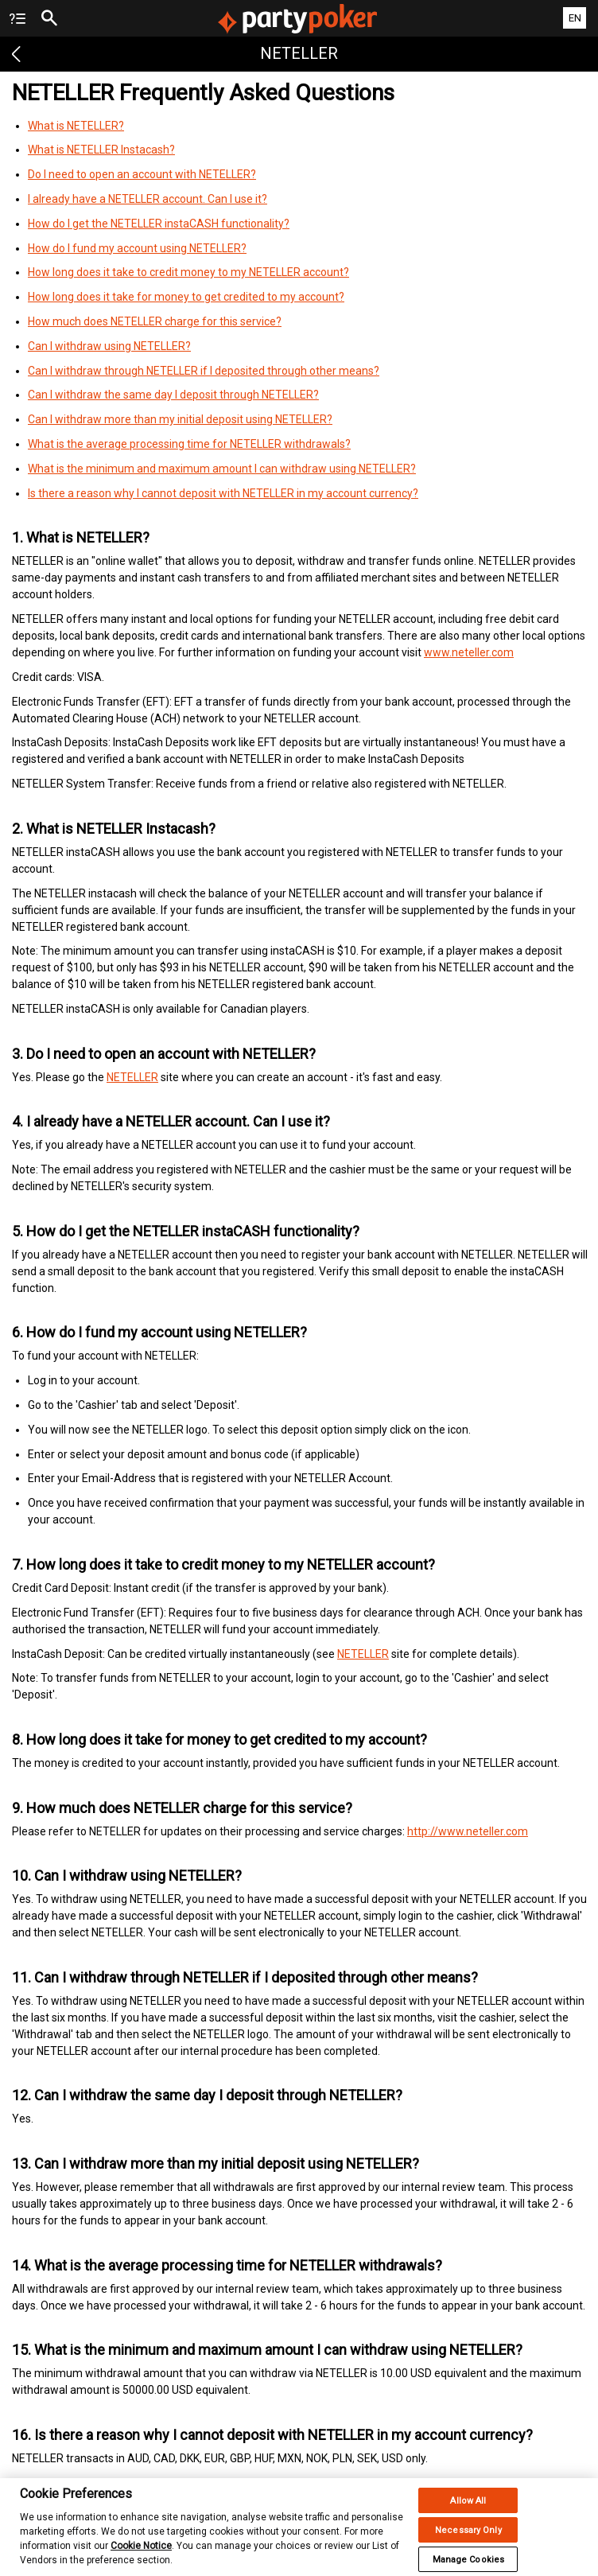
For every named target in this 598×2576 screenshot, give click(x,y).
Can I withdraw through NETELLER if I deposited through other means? (203, 370)
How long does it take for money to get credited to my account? (186, 296)
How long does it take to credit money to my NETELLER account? (188, 272)
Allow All (468, 2509)
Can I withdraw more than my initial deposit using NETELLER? (180, 419)
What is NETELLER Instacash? (101, 149)
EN (575, 18)
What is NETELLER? (76, 125)
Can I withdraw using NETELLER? (109, 346)
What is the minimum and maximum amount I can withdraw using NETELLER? (222, 468)
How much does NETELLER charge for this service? (155, 321)
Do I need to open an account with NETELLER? (142, 174)
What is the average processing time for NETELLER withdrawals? (189, 444)
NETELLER (132, 1077)
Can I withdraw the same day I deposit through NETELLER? (173, 394)
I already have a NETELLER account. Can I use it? (147, 199)
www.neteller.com (469, 652)
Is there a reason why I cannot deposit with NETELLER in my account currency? (223, 493)
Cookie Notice (141, 2555)
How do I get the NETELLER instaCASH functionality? (158, 223)
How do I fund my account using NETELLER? (137, 248)
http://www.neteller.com (467, 1831)
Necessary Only (468, 2539)
